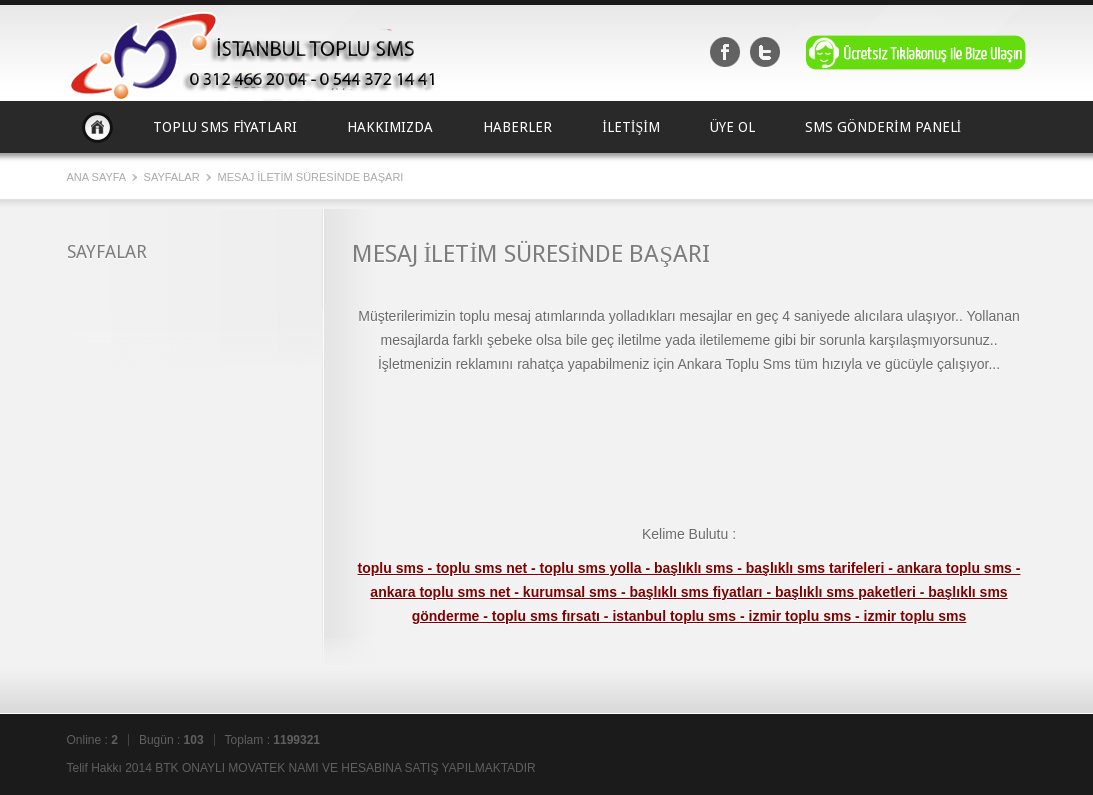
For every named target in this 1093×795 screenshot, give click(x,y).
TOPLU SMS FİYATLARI (225, 127)
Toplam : (272, 740)
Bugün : (171, 740)
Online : (92, 740)
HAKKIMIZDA (390, 127)
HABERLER (517, 127)
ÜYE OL (732, 127)
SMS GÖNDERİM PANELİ (883, 127)
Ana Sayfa (97, 127)
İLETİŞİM (631, 127)
